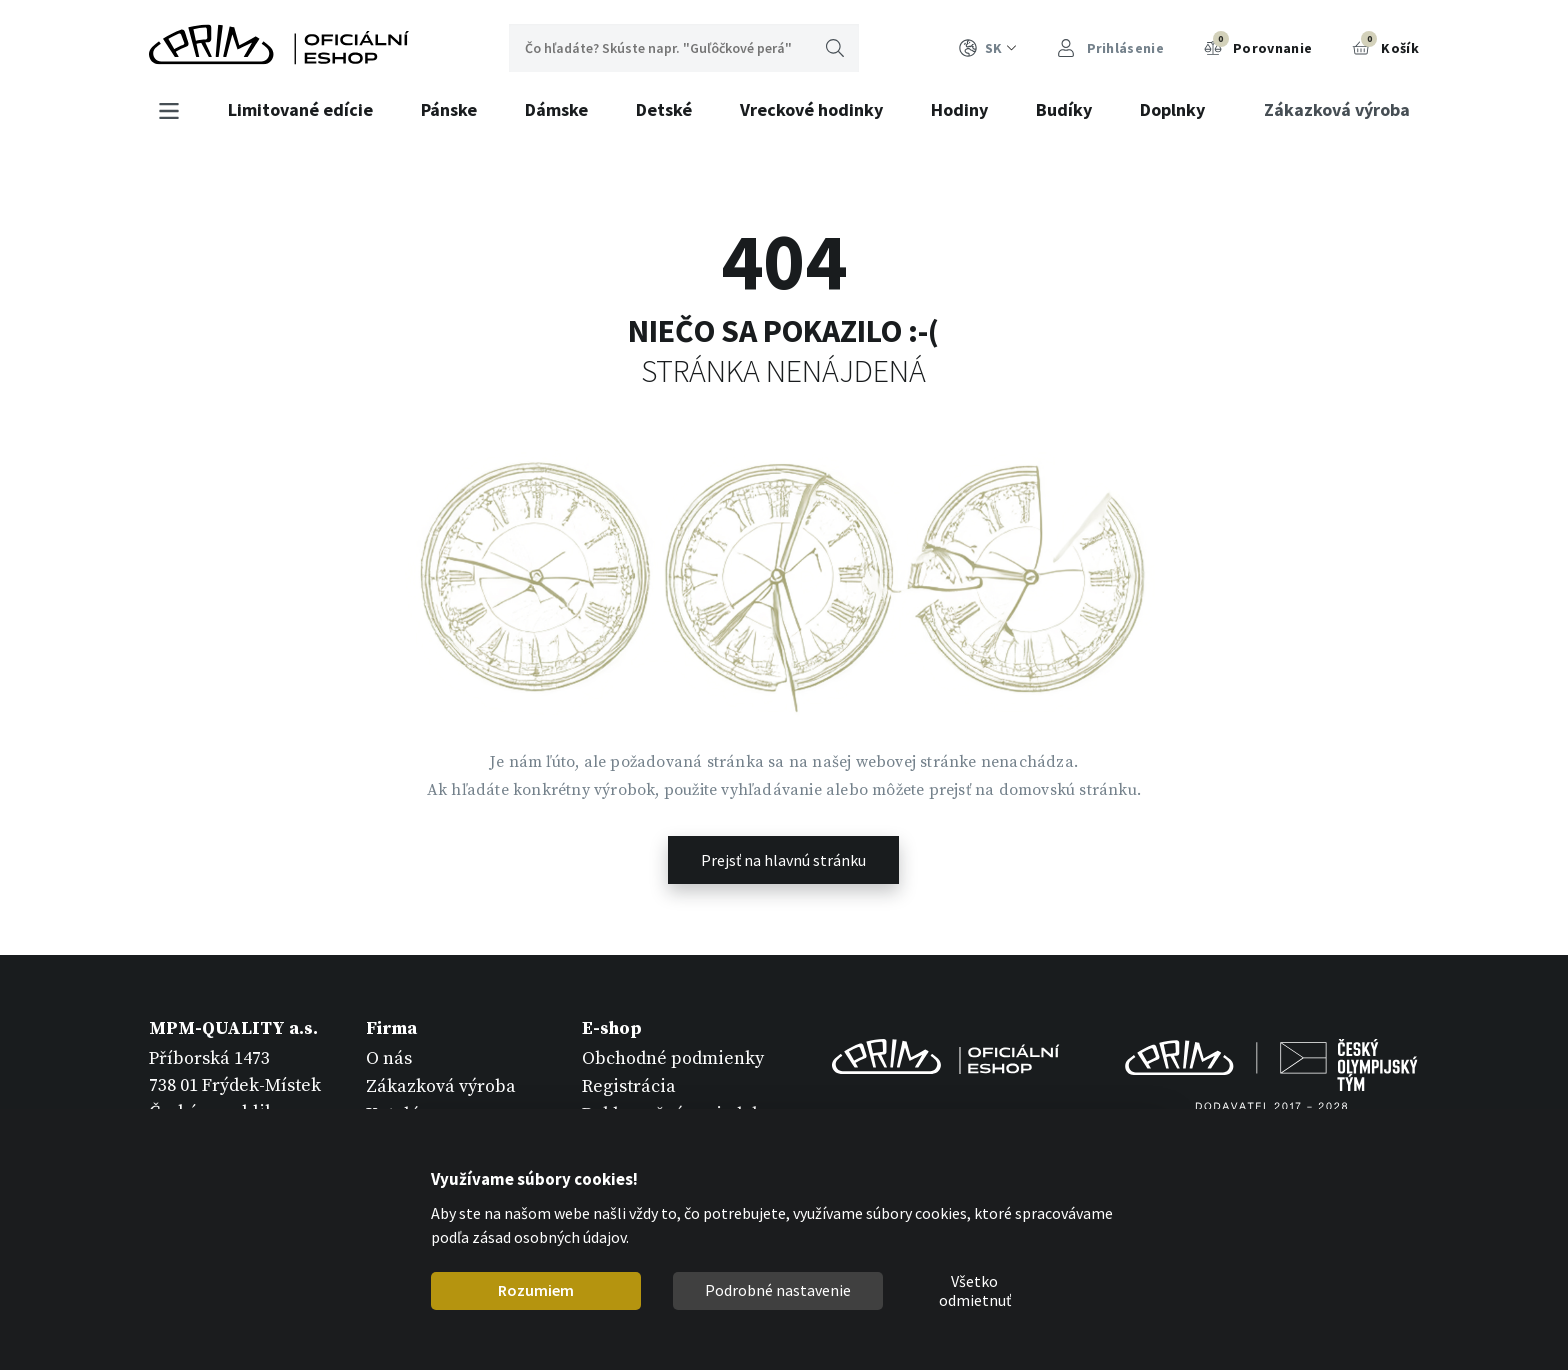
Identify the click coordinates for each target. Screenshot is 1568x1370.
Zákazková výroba (1337, 109)
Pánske (449, 109)
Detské (664, 109)
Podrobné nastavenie (778, 1290)
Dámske (556, 109)
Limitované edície (300, 109)
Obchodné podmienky (673, 1058)
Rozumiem (536, 1290)
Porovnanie (1258, 46)
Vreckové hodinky (811, 109)
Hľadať (835, 48)
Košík (1385, 46)
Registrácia (629, 1086)
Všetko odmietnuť (975, 1291)
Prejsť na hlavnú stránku (783, 860)
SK (988, 48)
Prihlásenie (1110, 48)
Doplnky (1172, 109)
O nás (389, 1058)
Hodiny (959, 109)
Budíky (1064, 109)
